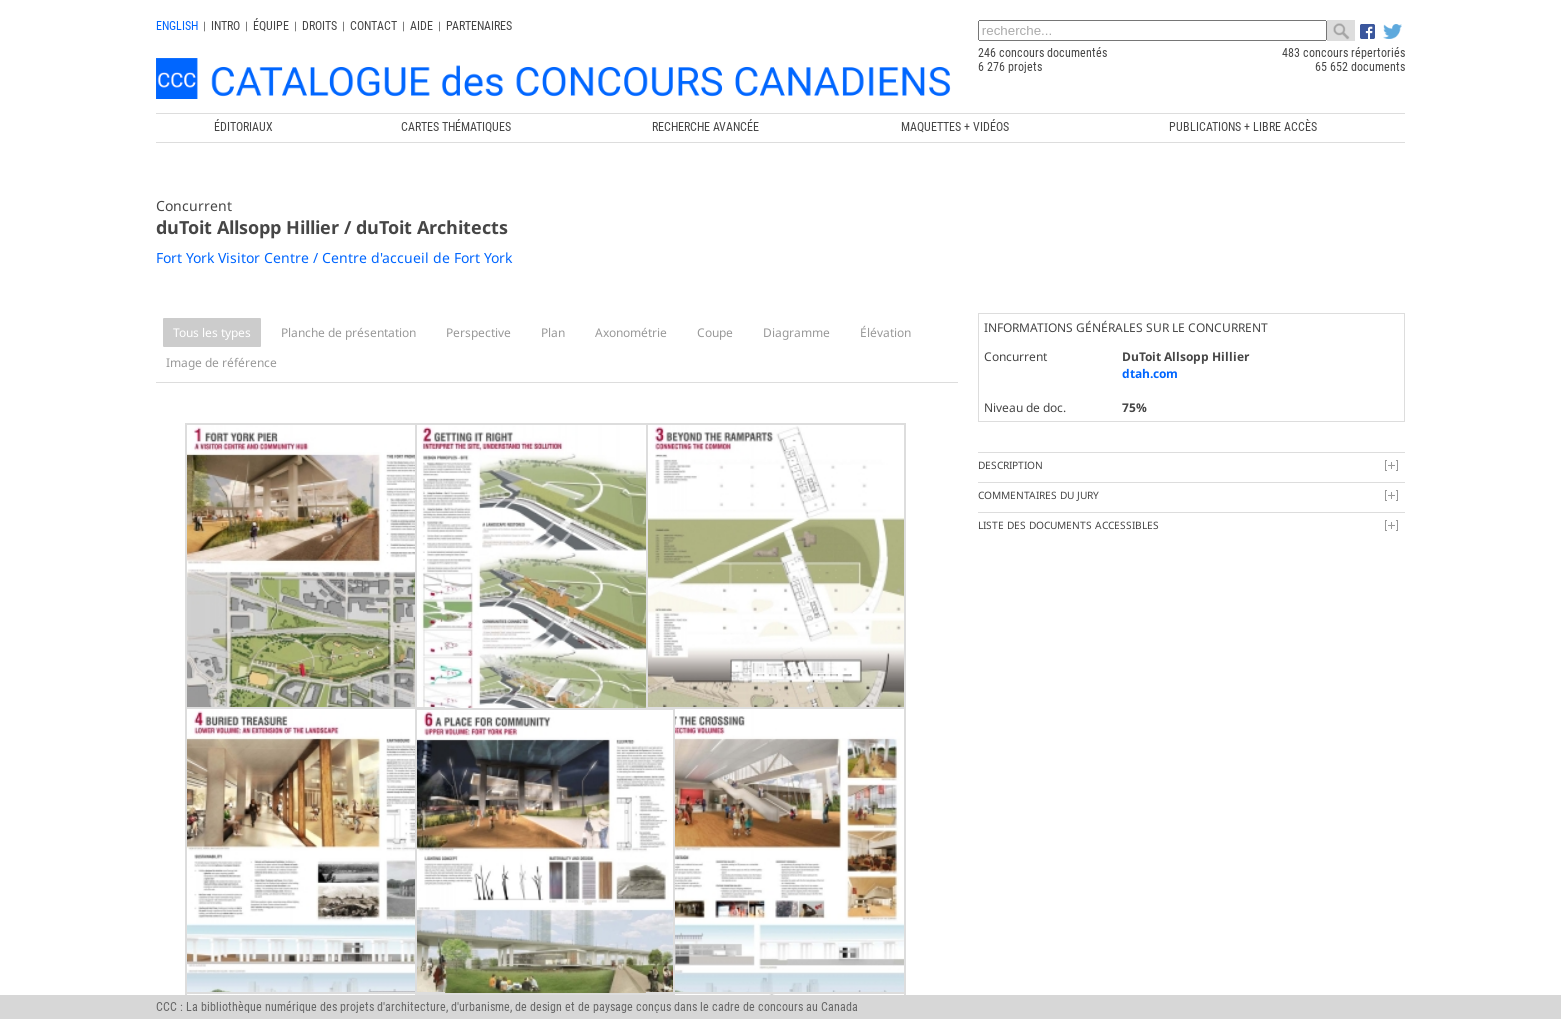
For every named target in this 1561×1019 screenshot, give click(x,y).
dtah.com (1150, 373)
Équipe (271, 26)
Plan (553, 332)
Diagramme (796, 332)
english (177, 26)
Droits (319, 26)
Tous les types (212, 332)
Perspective (478, 332)
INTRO (225, 26)
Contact (373, 26)
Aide (421, 26)
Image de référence (221, 362)
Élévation (885, 332)
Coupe (715, 332)
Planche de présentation (348, 332)
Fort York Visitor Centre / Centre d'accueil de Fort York (334, 257)
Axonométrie (631, 332)
